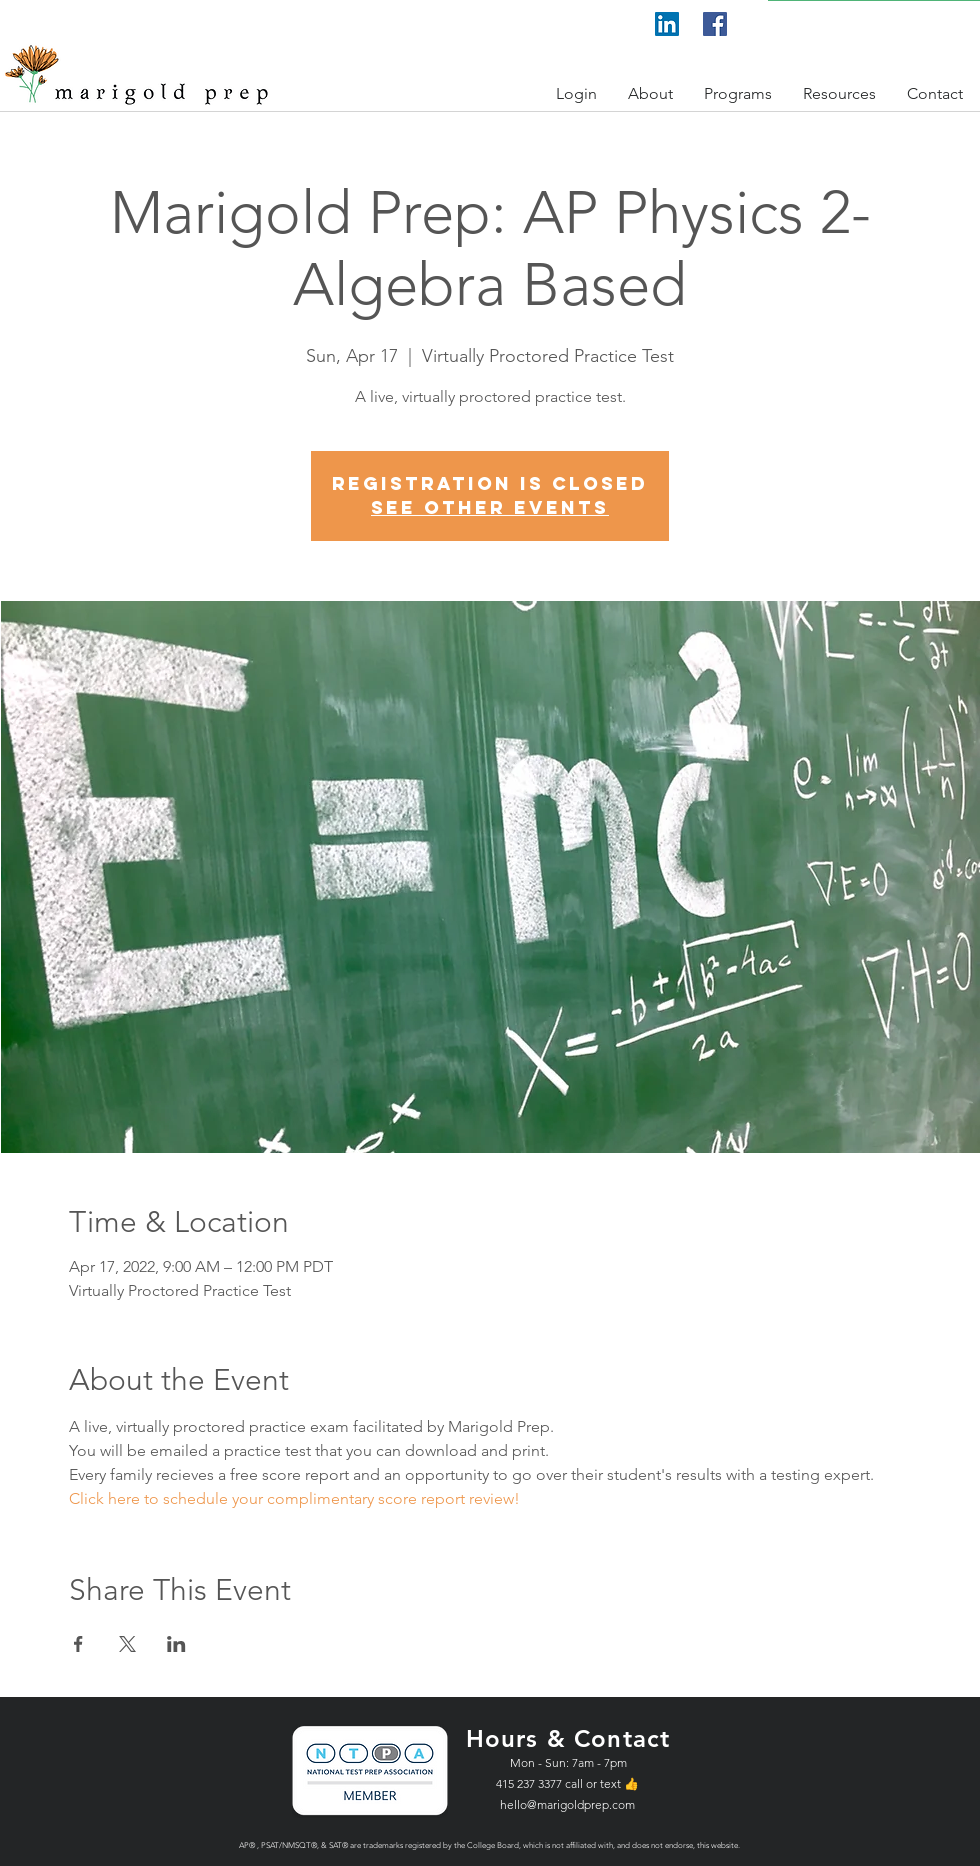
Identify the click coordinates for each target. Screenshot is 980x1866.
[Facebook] (715, 24)
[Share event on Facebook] (78, 1644)
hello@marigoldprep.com (567, 1804)
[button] (577, 93)
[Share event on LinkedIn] (176, 1644)
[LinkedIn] (667, 24)
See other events (490, 507)
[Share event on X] (127, 1644)
